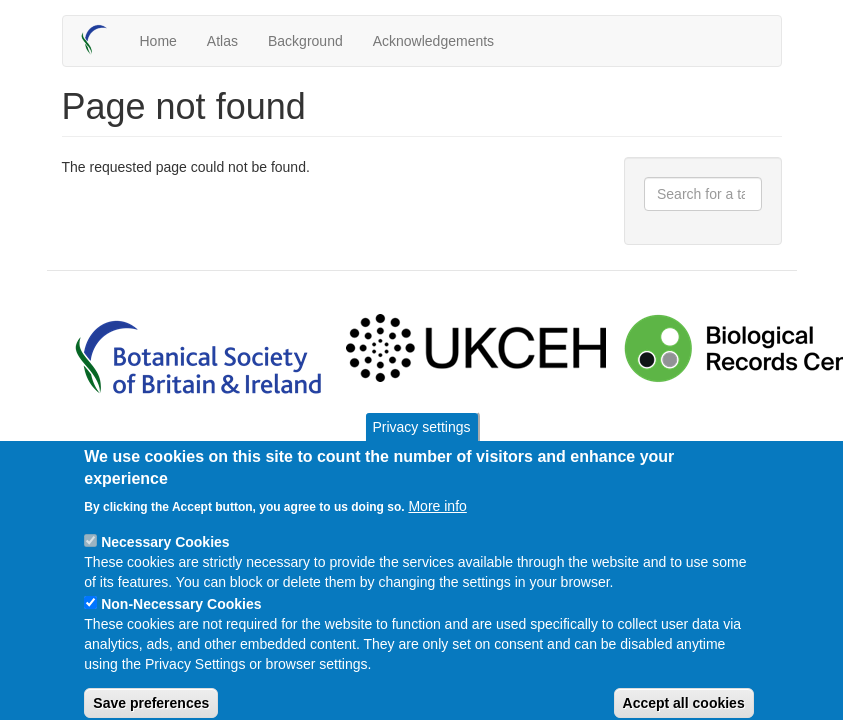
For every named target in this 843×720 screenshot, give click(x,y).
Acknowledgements (433, 41)
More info (437, 529)
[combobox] (703, 194)
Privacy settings (421, 450)
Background (305, 41)
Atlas (222, 41)
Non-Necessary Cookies (181, 627)
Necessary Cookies (165, 565)
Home (158, 41)
